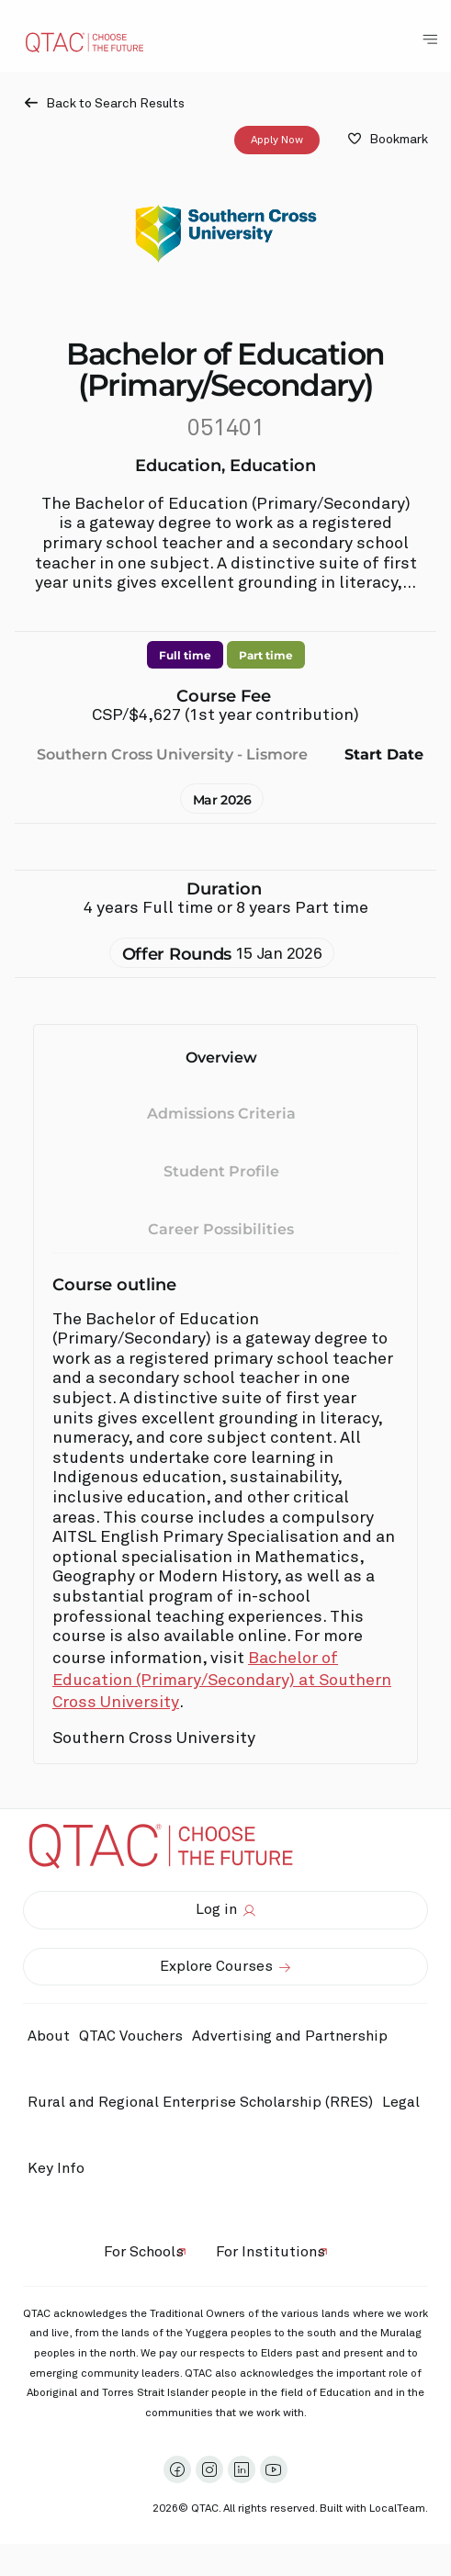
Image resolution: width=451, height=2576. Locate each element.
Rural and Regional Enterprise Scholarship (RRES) (200, 2102)
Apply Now (277, 139)
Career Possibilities (221, 1228)
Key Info (61, 2168)
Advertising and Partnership (290, 2036)
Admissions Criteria (221, 1113)
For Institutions (270, 2251)
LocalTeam (397, 2508)
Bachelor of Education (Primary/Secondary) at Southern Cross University (221, 1681)
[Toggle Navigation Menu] (430, 39)
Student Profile (221, 1171)
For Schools (144, 2251)
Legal (401, 2102)
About (49, 2036)
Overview (221, 1057)
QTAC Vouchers (131, 2036)
